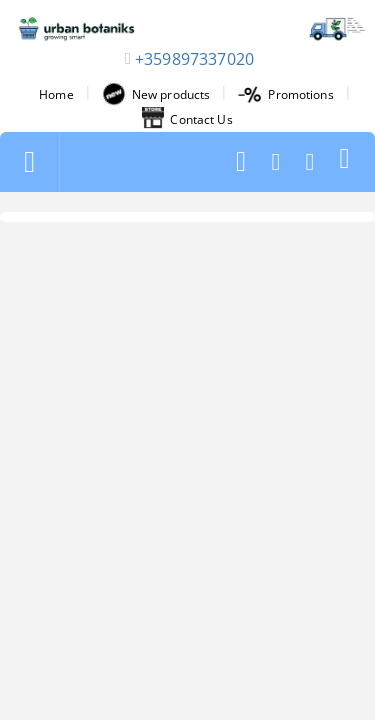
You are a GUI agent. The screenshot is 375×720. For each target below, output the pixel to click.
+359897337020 (194, 59)
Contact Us (187, 119)
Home (56, 94)
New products (156, 94)
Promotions (285, 94)
